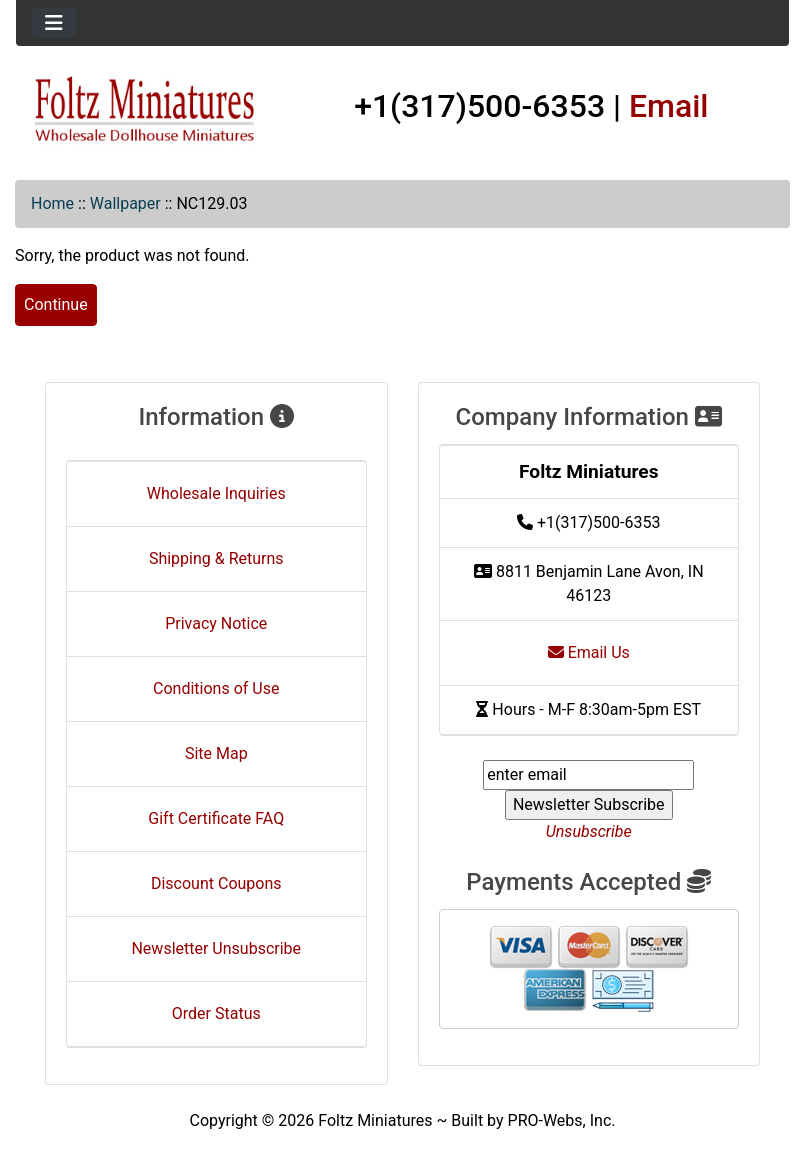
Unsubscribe (589, 831)
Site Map (216, 753)
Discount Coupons (216, 883)
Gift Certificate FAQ (216, 818)
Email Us (589, 652)
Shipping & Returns (216, 558)
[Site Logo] (145, 110)
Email (669, 106)
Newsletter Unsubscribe (216, 948)
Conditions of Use (216, 688)
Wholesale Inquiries (216, 493)
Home (52, 203)
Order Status (216, 1013)
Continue (56, 304)
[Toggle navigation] (54, 23)
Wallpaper (125, 203)
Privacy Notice (216, 623)
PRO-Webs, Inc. (562, 1120)
